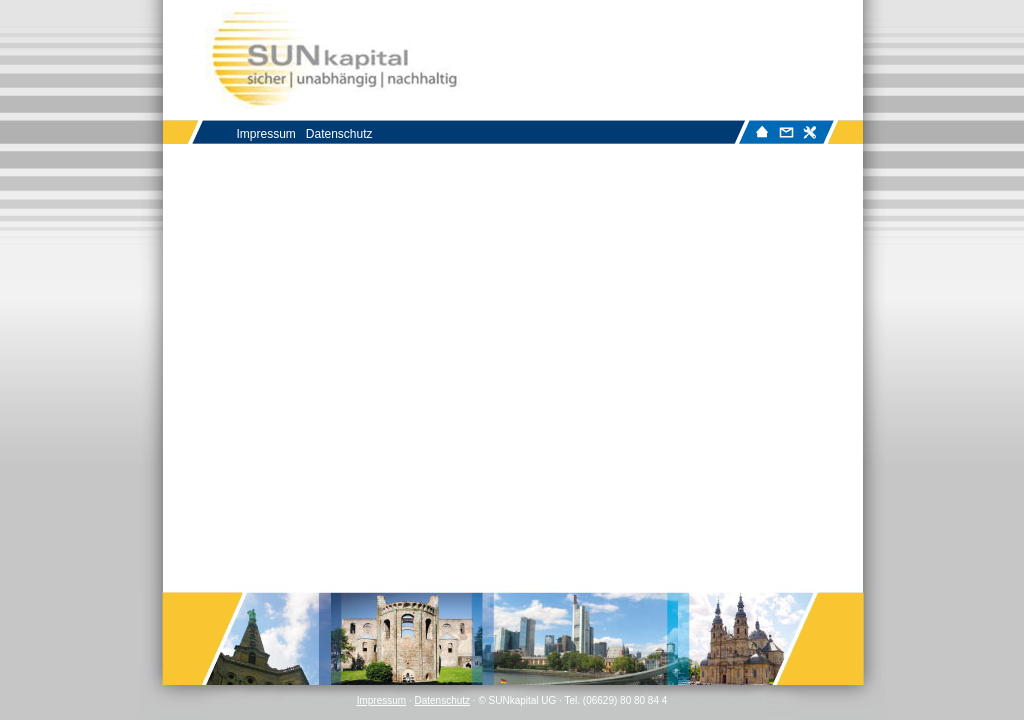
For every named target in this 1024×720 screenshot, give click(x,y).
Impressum (381, 700)
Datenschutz (442, 700)
